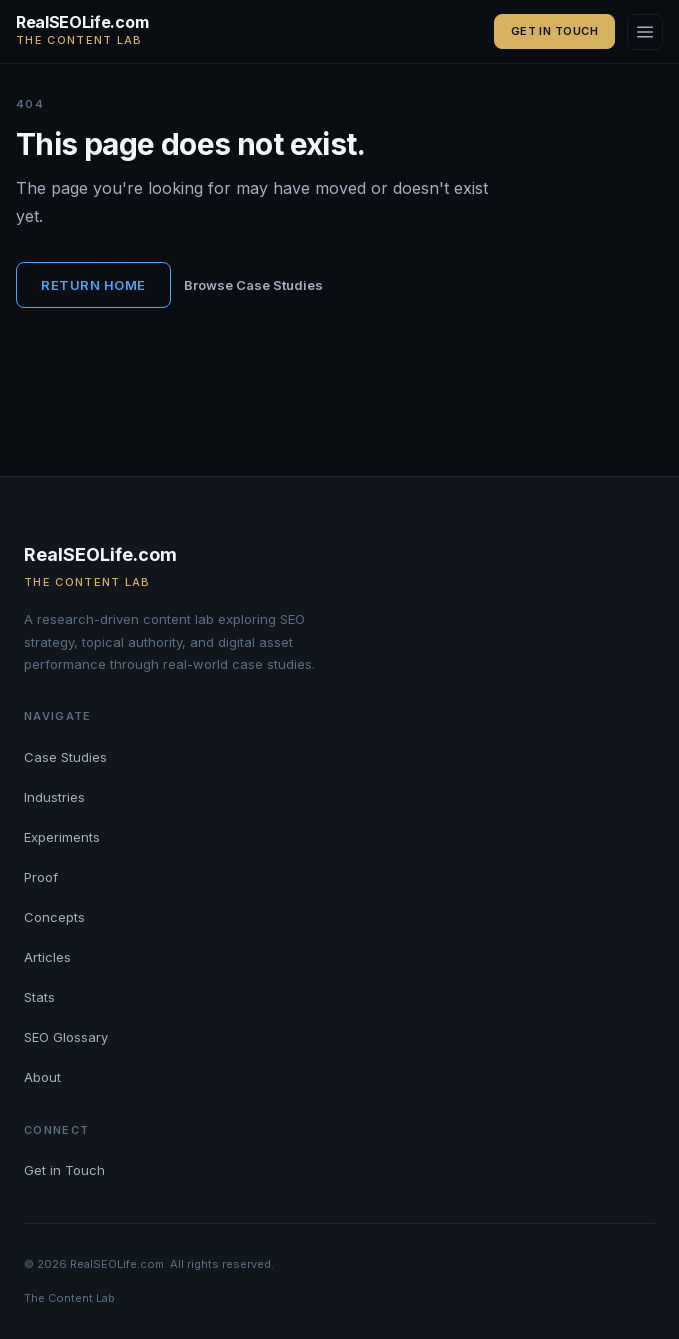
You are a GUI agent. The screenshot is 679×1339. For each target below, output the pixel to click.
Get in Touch (554, 31)
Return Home (93, 285)
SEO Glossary (66, 1037)
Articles (47, 957)
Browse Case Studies (253, 285)
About (42, 1077)
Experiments (62, 837)
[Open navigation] (645, 32)
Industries (54, 797)
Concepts (54, 917)
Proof (41, 877)
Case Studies (65, 757)
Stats (39, 997)
